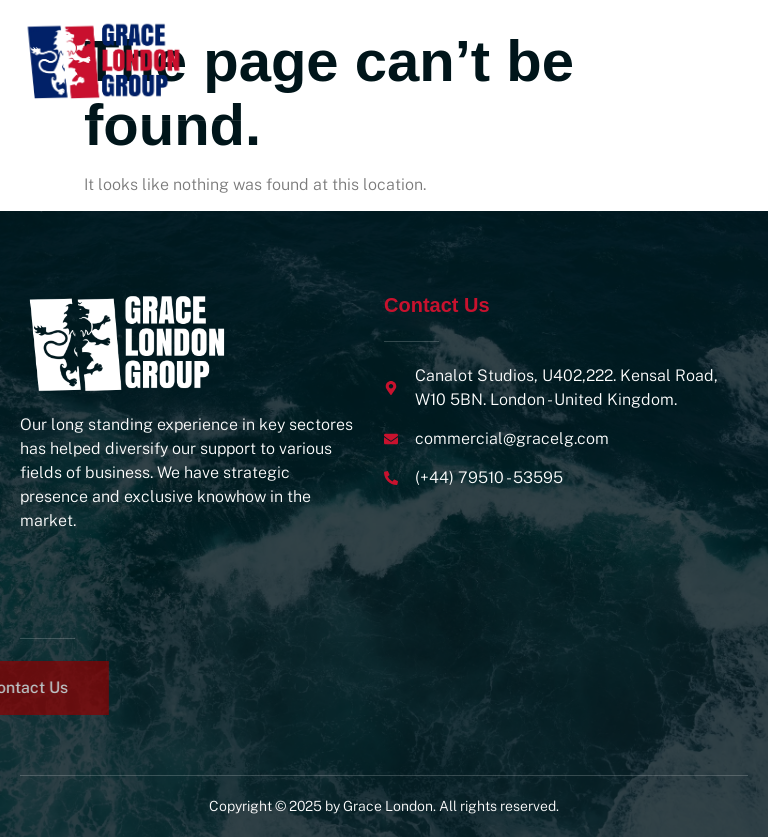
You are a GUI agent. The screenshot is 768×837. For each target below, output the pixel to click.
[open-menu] (727, 60)
